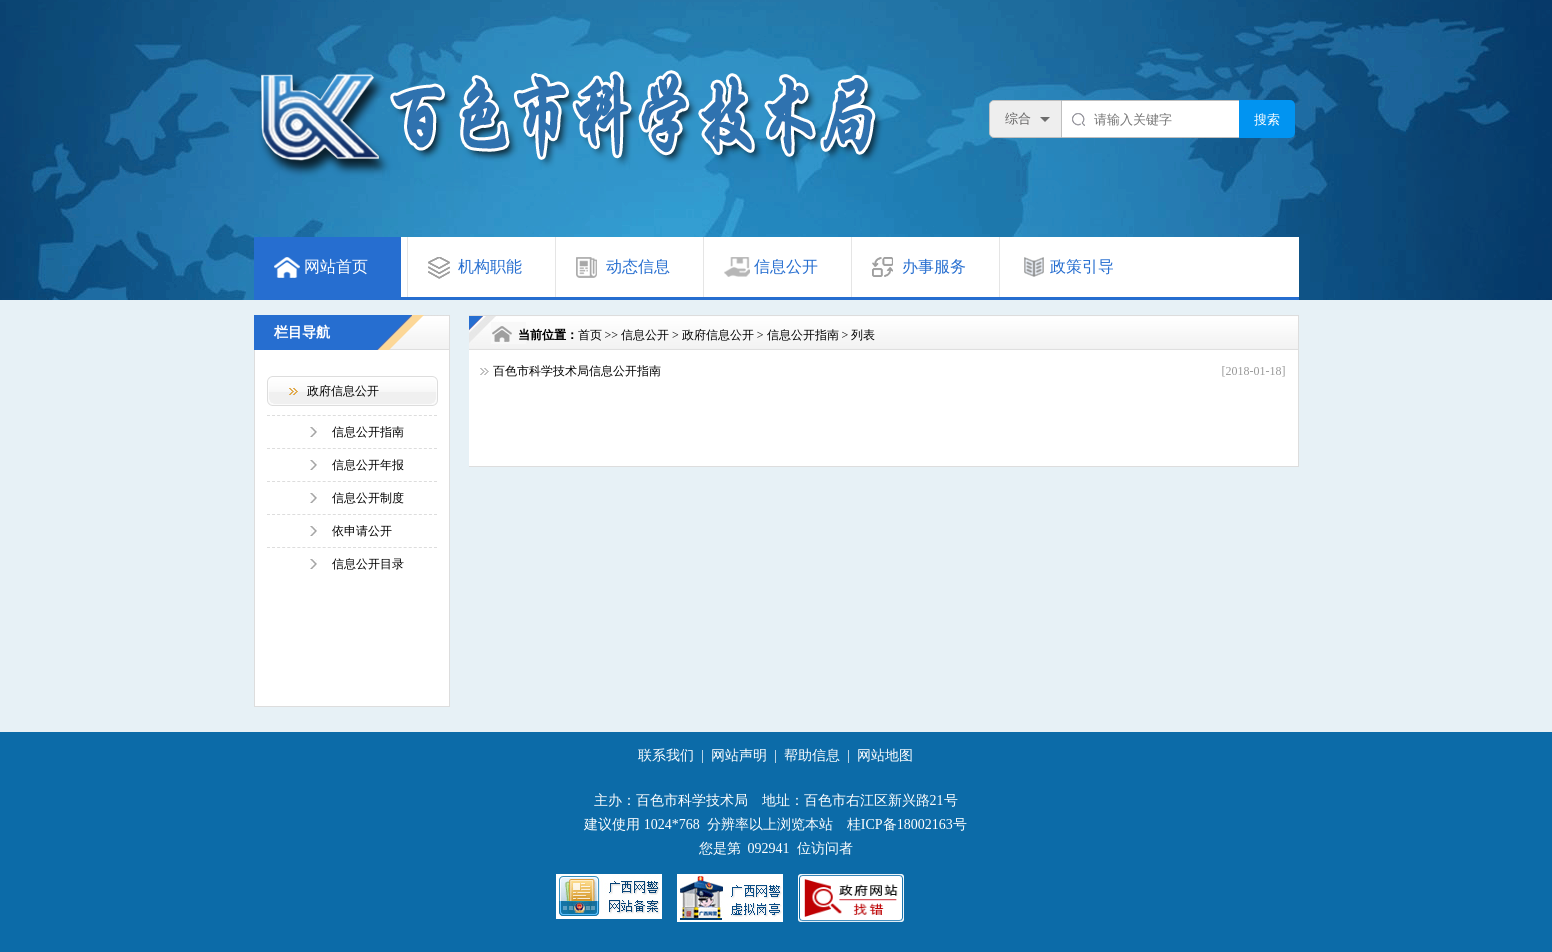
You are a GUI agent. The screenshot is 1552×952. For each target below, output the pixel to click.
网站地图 (885, 755)
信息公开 (786, 266)
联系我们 (666, 755)
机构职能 (490, 266)
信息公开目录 (368, 564)
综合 (1018, 118)
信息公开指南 (368, 432)
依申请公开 (362, 531)
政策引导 (1082, 266)
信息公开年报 (368, 465)
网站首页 (336, 266)
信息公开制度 (368, 498)
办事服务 (934, 266)
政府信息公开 (718, 335)
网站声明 (739, 755)
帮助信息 (812, 755)
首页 (590, 335)
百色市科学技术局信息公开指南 (577, 371)
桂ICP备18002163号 (907, 824)
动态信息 (638, 266)
